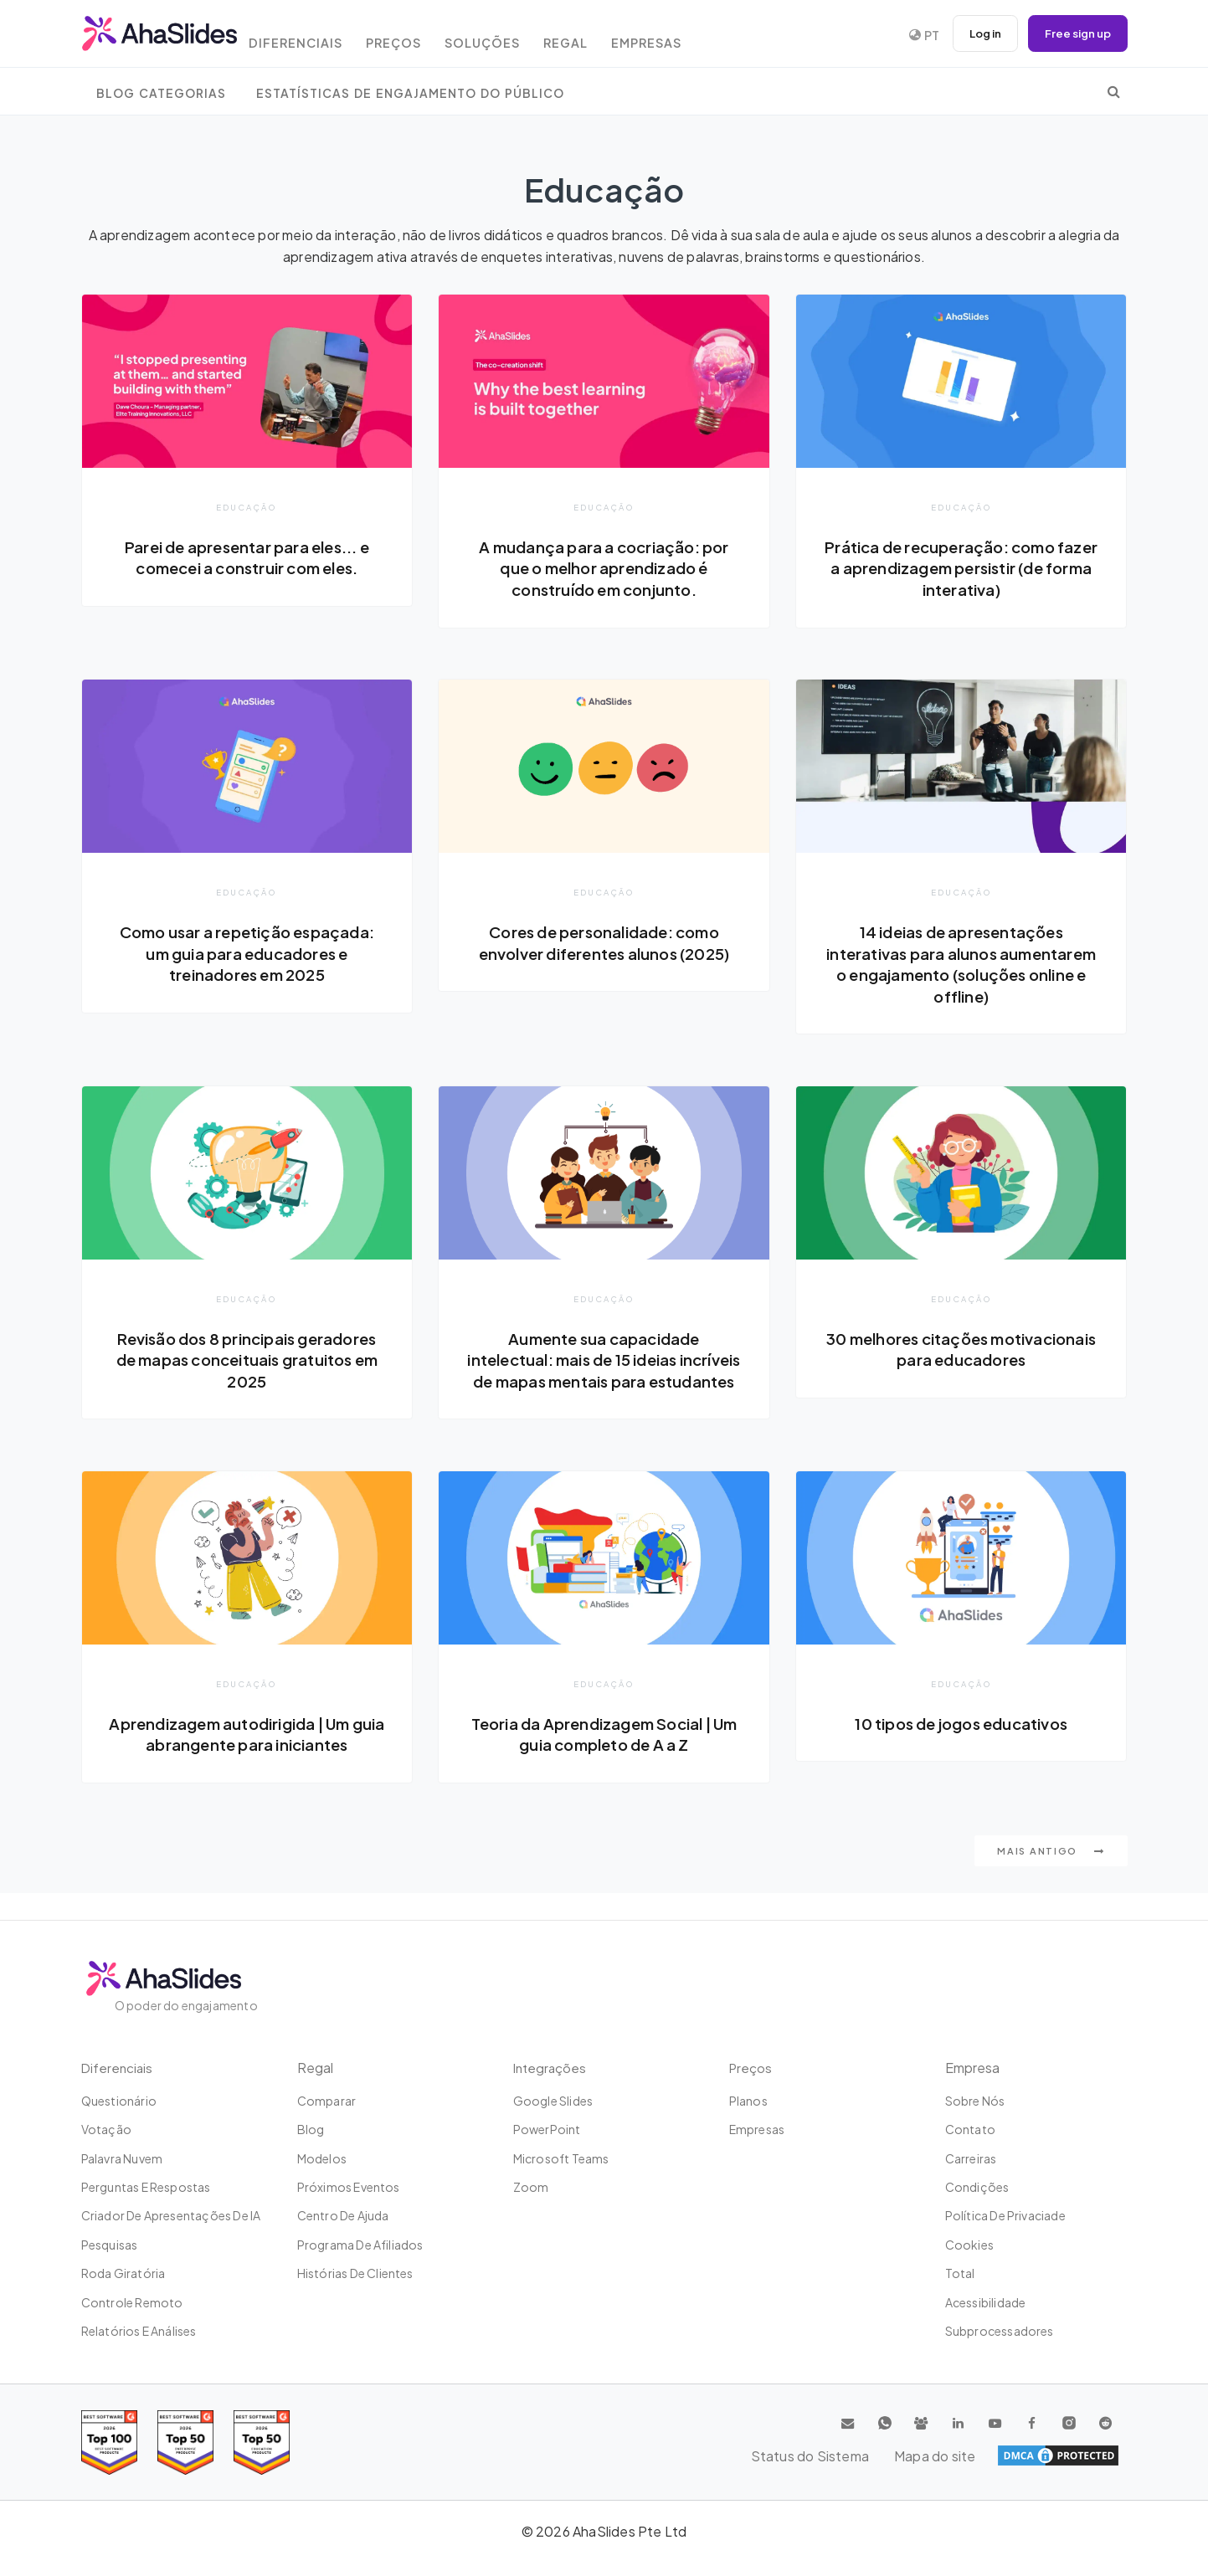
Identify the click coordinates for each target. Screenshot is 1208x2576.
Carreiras (971, 2158)
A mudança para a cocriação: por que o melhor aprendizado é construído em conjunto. (604, 567)
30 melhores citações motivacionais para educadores (961, 1352)
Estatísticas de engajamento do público (410, 93)
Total (960, 2273)
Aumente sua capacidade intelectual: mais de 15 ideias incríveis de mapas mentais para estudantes (603, 1373)
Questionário (119, 2100)
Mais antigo (1050, 1877)
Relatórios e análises (139, 2330)
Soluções (508, 35)
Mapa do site (1077, 2455)
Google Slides (553, 2100)
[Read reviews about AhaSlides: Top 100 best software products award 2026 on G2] (109, 2442)
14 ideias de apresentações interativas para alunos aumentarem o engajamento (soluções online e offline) (961, 964)
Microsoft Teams (561, 2158)
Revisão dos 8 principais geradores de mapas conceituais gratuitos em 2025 (246, 1362)
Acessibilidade (985, 2302)
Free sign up (1075, 33)
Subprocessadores (999, 2330)
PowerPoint (547, 2129)
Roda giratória (123, 2273)
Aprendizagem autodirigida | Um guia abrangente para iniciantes (247, 1759)
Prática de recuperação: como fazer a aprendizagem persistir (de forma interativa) (961, 567)
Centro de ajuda (343, 2215)
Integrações (551, 2067)
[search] (1114, 91)
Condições (977, 2186)
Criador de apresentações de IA (171, 2215)
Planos (748, 2100)
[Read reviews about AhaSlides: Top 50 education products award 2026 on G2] (185, 2442)
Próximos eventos (348, 2186)
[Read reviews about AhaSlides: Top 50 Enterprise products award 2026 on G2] (262, 2442)
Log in (977, 33)
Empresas (685, 35)
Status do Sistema (963, 2455)
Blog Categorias (161, 93)
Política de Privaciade (1005, 2215)
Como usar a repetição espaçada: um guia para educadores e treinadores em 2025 (247, 953)
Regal (597, 35)
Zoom (531, 2186)
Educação (246, 506)
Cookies (969, 2244)
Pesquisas (109, 2244)
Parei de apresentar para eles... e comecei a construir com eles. (247, 557)
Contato (970, 2129)
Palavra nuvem (122, 2158)
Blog (311, 2129)
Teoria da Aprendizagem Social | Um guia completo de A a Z (604, 1759)
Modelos (322, 2158)
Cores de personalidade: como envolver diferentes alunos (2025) (604, 943)
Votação (106, 2129)
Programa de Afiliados (360, 2244)
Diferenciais (311, 35)
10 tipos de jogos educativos (961, 1748)
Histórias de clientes (355, 2273)
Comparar (327, 2100)
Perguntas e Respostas (146, 2186)
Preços (414, 35)
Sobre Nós (975, 2100)
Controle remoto (132, 2302)
